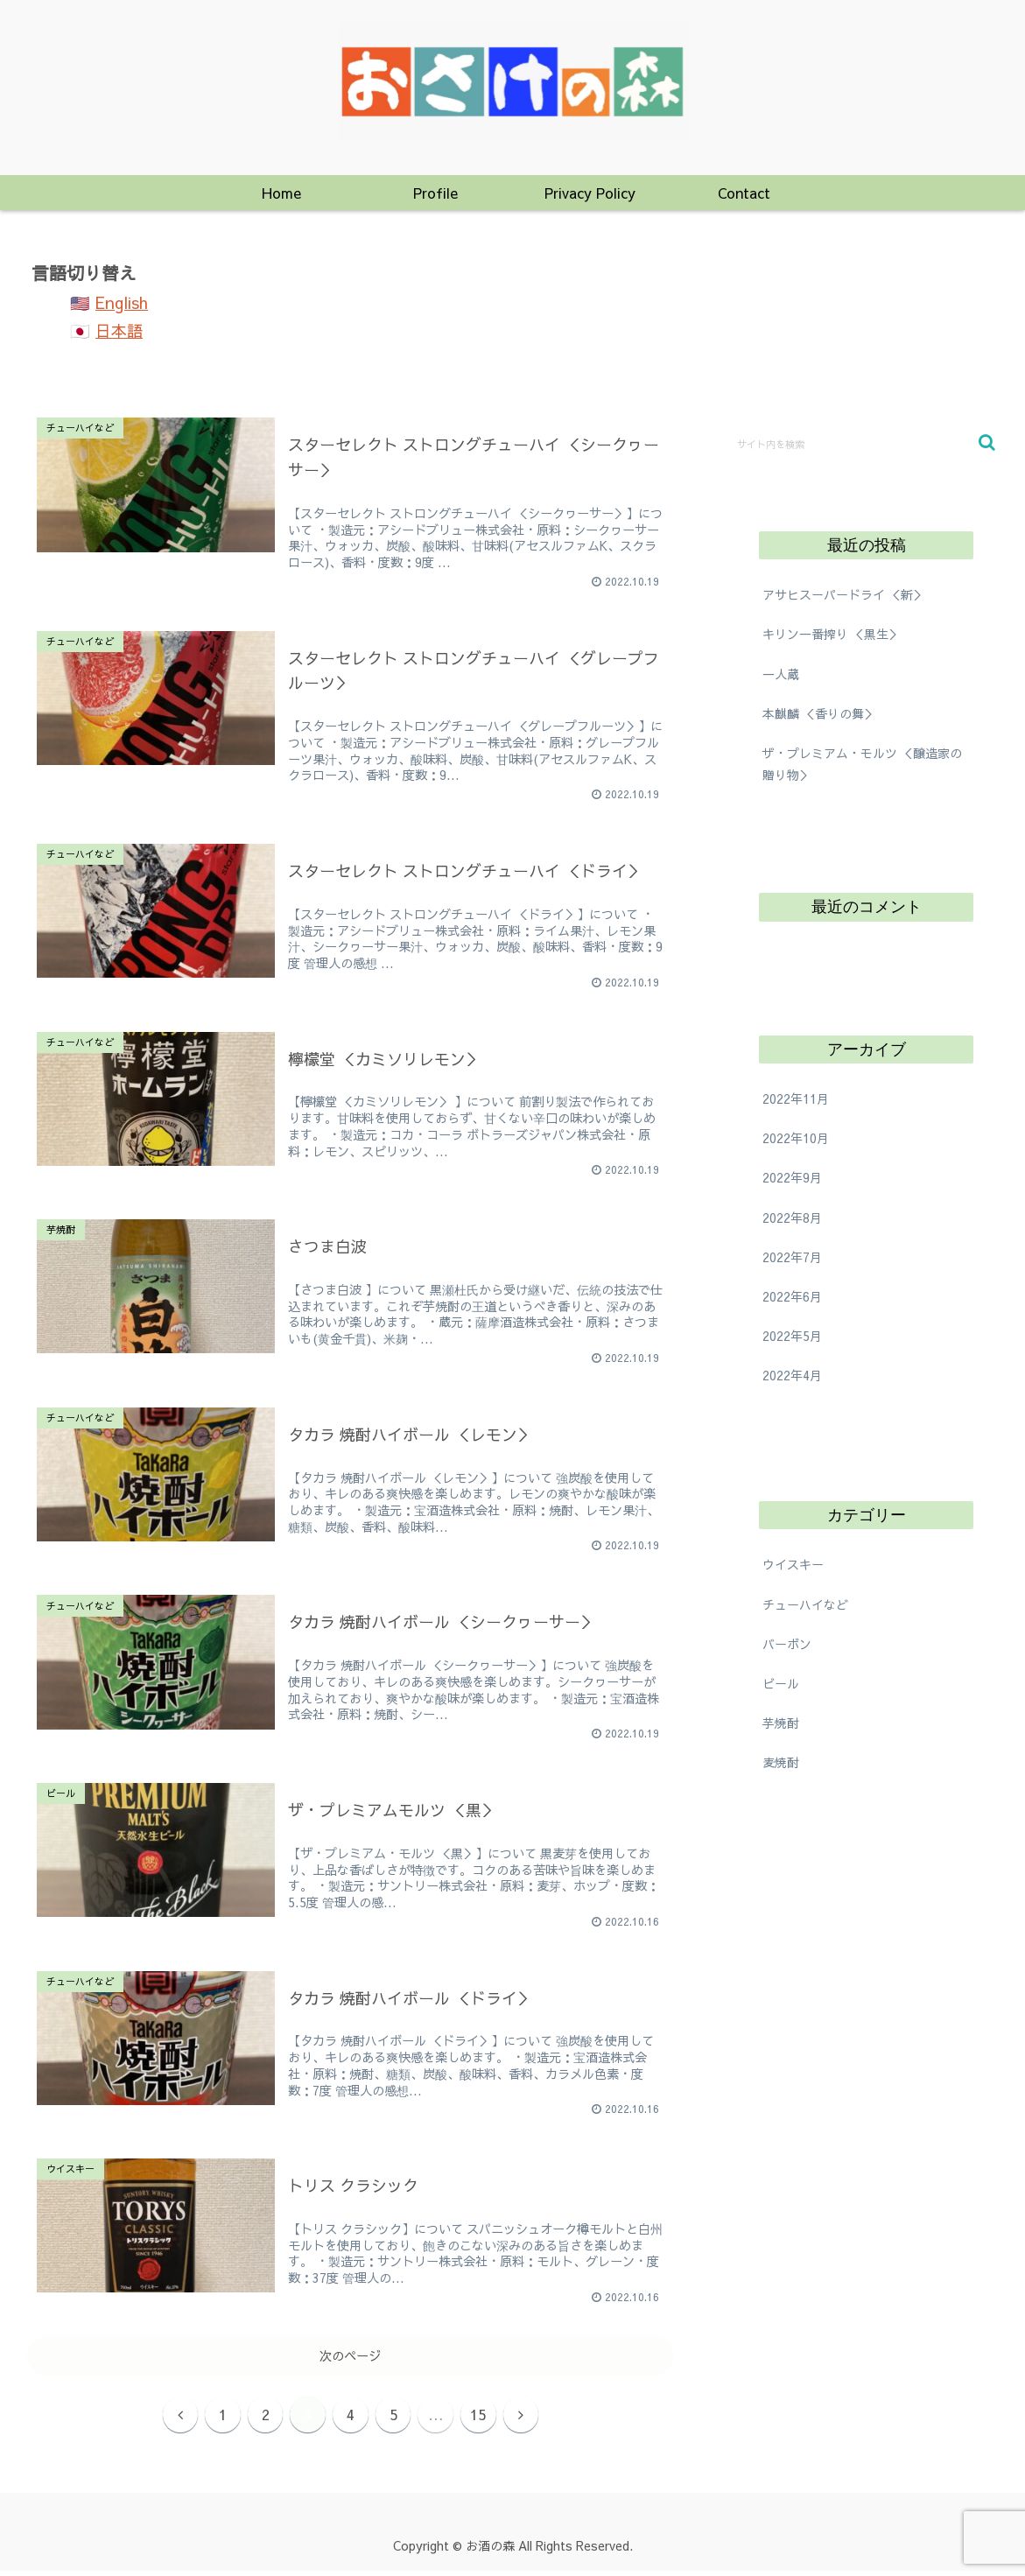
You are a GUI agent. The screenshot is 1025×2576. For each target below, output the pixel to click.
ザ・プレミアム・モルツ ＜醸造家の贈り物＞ (862, 763)
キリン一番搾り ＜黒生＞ (831, 633)
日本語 (119, 330)
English (121, 302)
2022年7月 (792, 1257)
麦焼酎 (780, 1762)
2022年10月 (795, 1138)
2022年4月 (792, 1375)
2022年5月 (792, 1335)
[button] (987, 442)
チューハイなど (805, 1604)
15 (492, 2416)
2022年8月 (792, 1217)
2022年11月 (795, 1098)
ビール (780, 1683)
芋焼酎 (780, 1722)
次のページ (350, 2355)
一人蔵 (780, 674)
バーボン (786, 1644)
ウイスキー (793, 1564)
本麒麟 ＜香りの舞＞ (819, 713)
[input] (865, 443)
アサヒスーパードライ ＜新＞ (843, 594)
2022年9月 (792, 1177)
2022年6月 (792, 1296)
